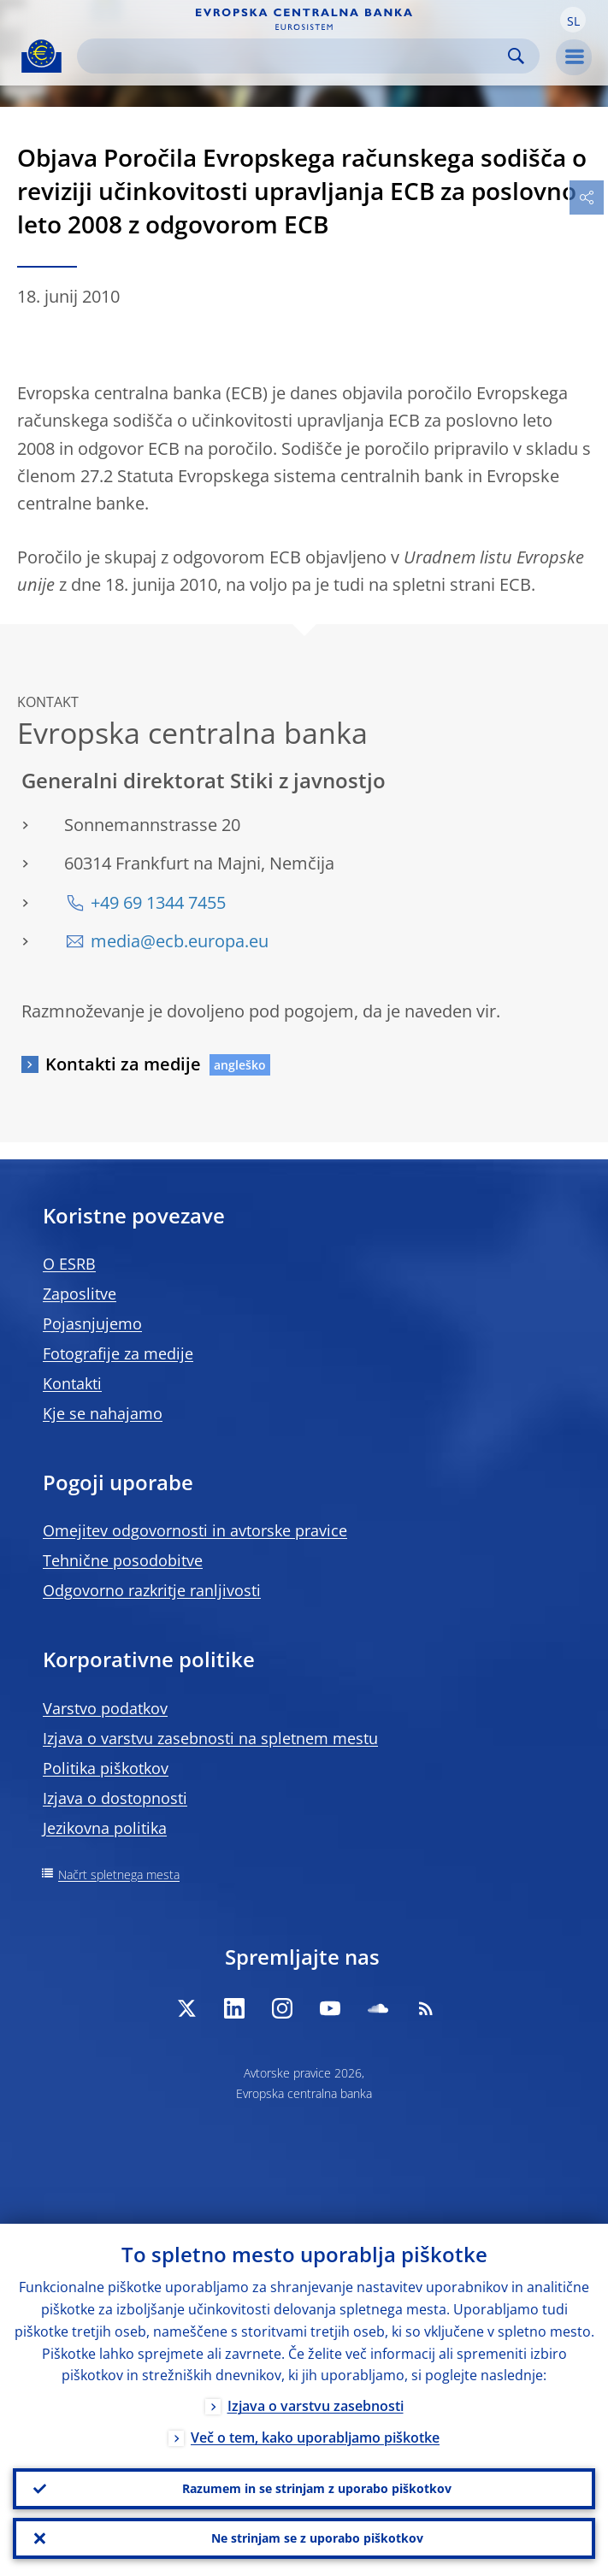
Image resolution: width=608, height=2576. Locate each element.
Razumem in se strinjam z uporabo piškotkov (317, 2488)
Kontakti (72, 1383)
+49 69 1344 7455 (158, 902)
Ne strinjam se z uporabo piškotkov (317, 2538)
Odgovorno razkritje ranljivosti (152, 1590)
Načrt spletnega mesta (119, 1874)
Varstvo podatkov (105, 1708)
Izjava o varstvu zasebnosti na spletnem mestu (210, 1738)
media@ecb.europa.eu (180, 940)
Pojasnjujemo (92, 1323)
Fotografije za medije (118, 1353)
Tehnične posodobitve (123, 1560)
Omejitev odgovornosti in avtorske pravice (195, 1530)
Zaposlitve (79, 1293)
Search (516, 56)
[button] (573, 19)
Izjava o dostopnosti (115, 1798)
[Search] (294, 56)
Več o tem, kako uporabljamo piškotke (315, 2438)
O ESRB (69, 1263)
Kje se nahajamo (102, 1413)
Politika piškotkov (105, 1768)
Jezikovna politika (105, 1828)
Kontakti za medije (123, 1064)
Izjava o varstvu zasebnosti (315, 2406)
